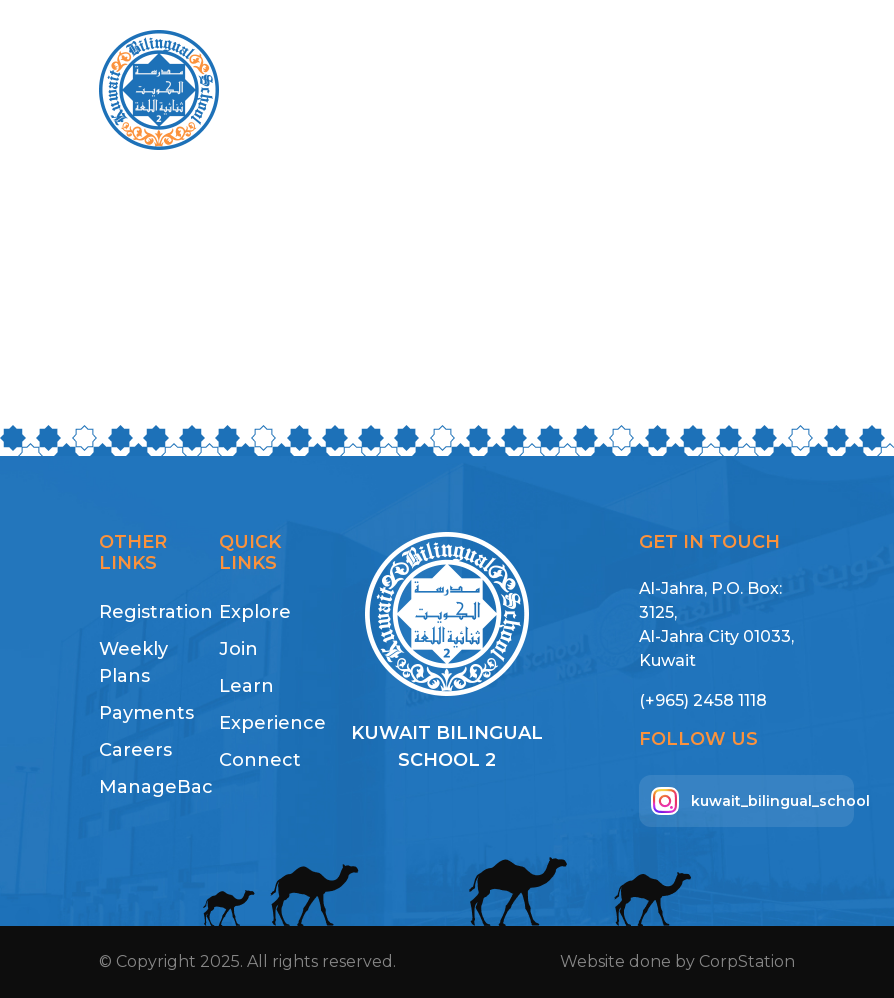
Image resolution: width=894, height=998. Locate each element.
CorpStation (747, 961)
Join (238, 649)
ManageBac (147, 787)
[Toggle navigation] (768, 90)
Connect (260, 760)
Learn (246, 686)
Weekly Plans (133, 662)
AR (715, 90)
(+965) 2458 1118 (703, 700)
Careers (135, 750)
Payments (146, 713)
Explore (255, 612)
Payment (637, 90)
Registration (147, 612)
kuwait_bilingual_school (752, 801)
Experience (267, 723)
